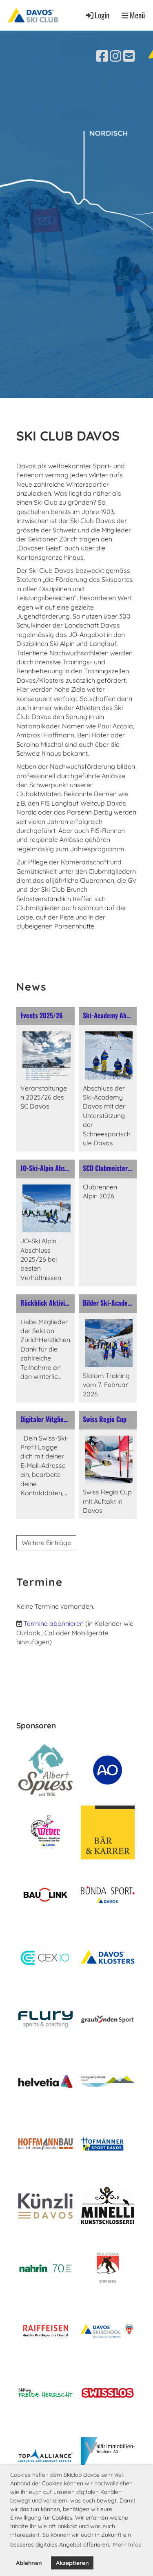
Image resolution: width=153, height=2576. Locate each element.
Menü (133, 15)
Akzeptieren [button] (72, 2563)
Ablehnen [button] (29, 2563)
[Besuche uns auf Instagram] (115, 56)
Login (96, 14)
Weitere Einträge (46, 1542)
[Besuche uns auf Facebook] (102, 56)
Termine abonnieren (54, 1623)
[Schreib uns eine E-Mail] (129, 56)
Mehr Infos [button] (127, 2544)
